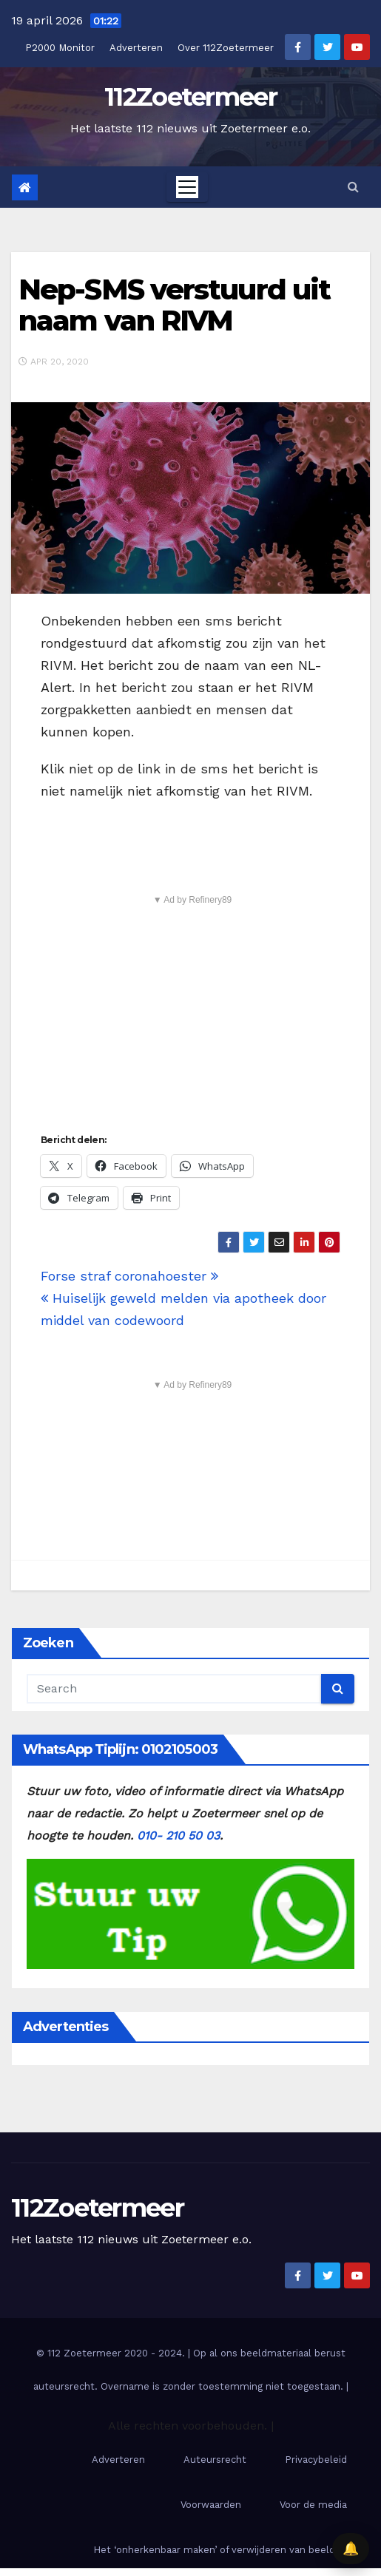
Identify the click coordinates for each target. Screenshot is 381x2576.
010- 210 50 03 (178, 1835)
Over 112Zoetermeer (226, 47)
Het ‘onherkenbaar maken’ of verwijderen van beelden (220, 2549)
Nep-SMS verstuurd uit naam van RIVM (174, 305)
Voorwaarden (211, 2504)
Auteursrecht (214, 2459)
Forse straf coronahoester (129, 1276)
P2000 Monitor (60, 47)
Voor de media (313, 2504)
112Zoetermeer (190, 96)
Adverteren (136, 47)
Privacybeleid (316, 2459)
